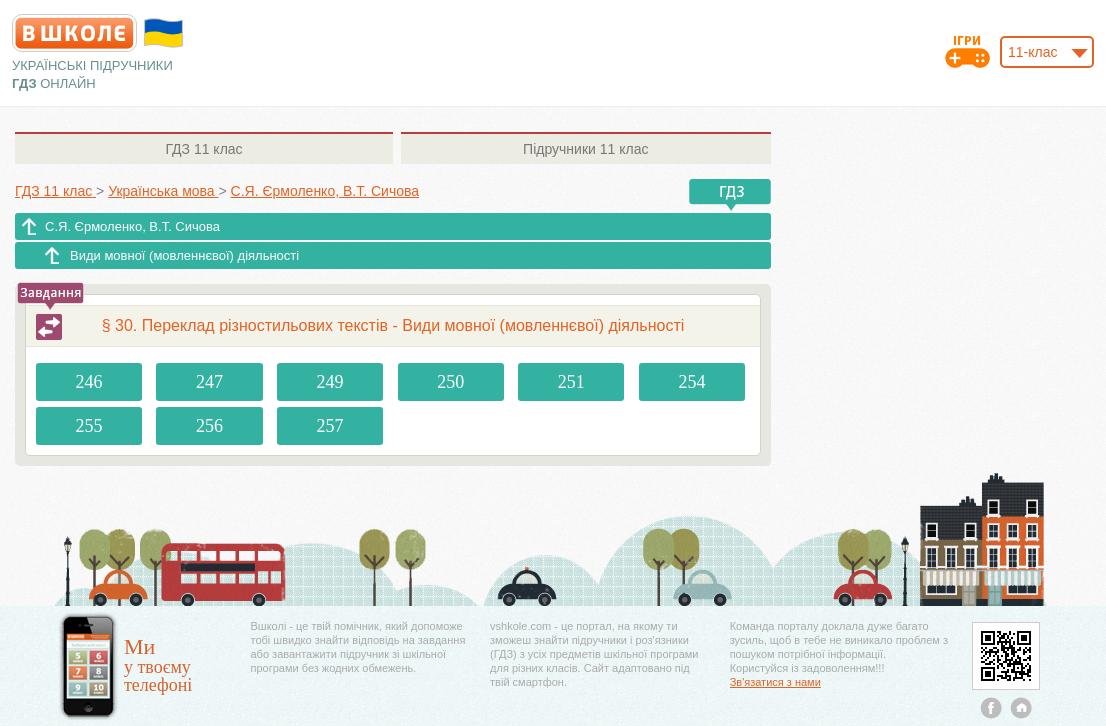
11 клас (203, 149)
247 (209, 382)
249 (330, 382)
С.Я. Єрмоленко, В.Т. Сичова (132, 226)
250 (450, 382)
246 (88, 382)
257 (330, 426)
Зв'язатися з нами (775, 682)
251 (571, 382)
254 (691, 382)
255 (88, 426)
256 (209, 426)
